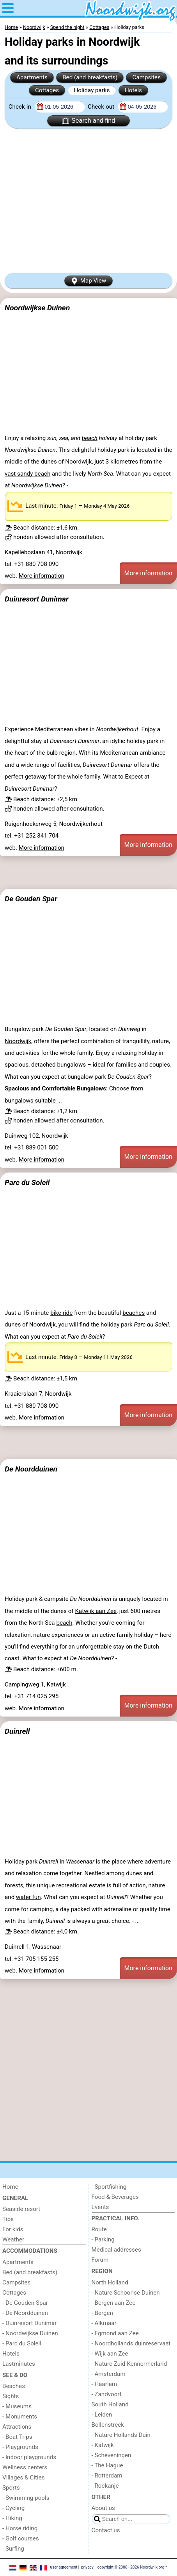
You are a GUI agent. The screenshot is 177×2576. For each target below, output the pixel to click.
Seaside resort (21, 2209)
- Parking (103, 2239)
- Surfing (13, 2548)
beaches (133, 1312)
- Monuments (19, 2416)
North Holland (110, 2282)
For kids (12, 2229)
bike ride (61, 1312)
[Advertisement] (88, 201)
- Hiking (12, 2518)
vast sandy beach (27, 473)
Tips (8, 2219)
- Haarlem (104, 2384)
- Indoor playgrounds (29, 2457)
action (137, 1885)
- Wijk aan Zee (110, 2353)
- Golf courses (20, 2538)
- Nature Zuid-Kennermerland (129, 2363)
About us (103, 2508)
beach (89, 438)
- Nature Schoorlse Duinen (126, 2292)
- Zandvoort (107, 2394)
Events (100, 2207)
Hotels (133, 90)
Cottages (47, 90)
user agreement (64, 2567)
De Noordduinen (31, 1468)
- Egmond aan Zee (115, 2333)
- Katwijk (103, 2445)
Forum (100, 2259)
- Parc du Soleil (21, 2343)
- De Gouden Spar (25, 2302)
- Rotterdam (107, 2475)
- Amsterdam (109, 2373)
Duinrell (17, 1731)
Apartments (32, 77)
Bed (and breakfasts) (89, 77)
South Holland (110, 2404)
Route (99, 2229)
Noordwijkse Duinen (37, 307)
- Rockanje (105, 2485)
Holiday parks (92, 90)
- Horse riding (19, 2528)
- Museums (17, 2406)
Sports (11, 2487)
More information (41, 575)
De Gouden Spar (31, 898)
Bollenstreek (108, 2424)
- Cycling (13, 2508)
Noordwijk (78, 461)
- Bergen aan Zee (114, 2302)
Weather (13, 2239)
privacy (87, 2567)
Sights (10, 2396)
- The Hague (107, 2465)
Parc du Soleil (27, 1182)
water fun (28, 1897)
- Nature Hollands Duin (121, 2434)
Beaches (13, 2386)
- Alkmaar (104, 2323)
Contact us (106, 2530)
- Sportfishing (109, 2186)
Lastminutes (18, 2363)
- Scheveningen (111, 2455)
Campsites (147, 77)
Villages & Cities (23, 2477)
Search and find (88, 120)
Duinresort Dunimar (37, 598)
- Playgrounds (20, 2447)
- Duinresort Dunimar (29, 2323)
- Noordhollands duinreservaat (131, 2343)
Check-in (21, 106)
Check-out (102, 106)
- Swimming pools (25, 2497)
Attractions (16, 2426)
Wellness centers (24, 2467)
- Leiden (102, 2414)
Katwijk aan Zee (96, 1611)
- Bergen (102, 2312)
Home (10, 2186)
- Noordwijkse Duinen (30, 2333)
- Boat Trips (17, 2436)
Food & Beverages (115, 2196)
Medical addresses (116, 2249)
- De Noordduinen (25, 2312)
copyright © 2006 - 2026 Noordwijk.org (131, 2567)
